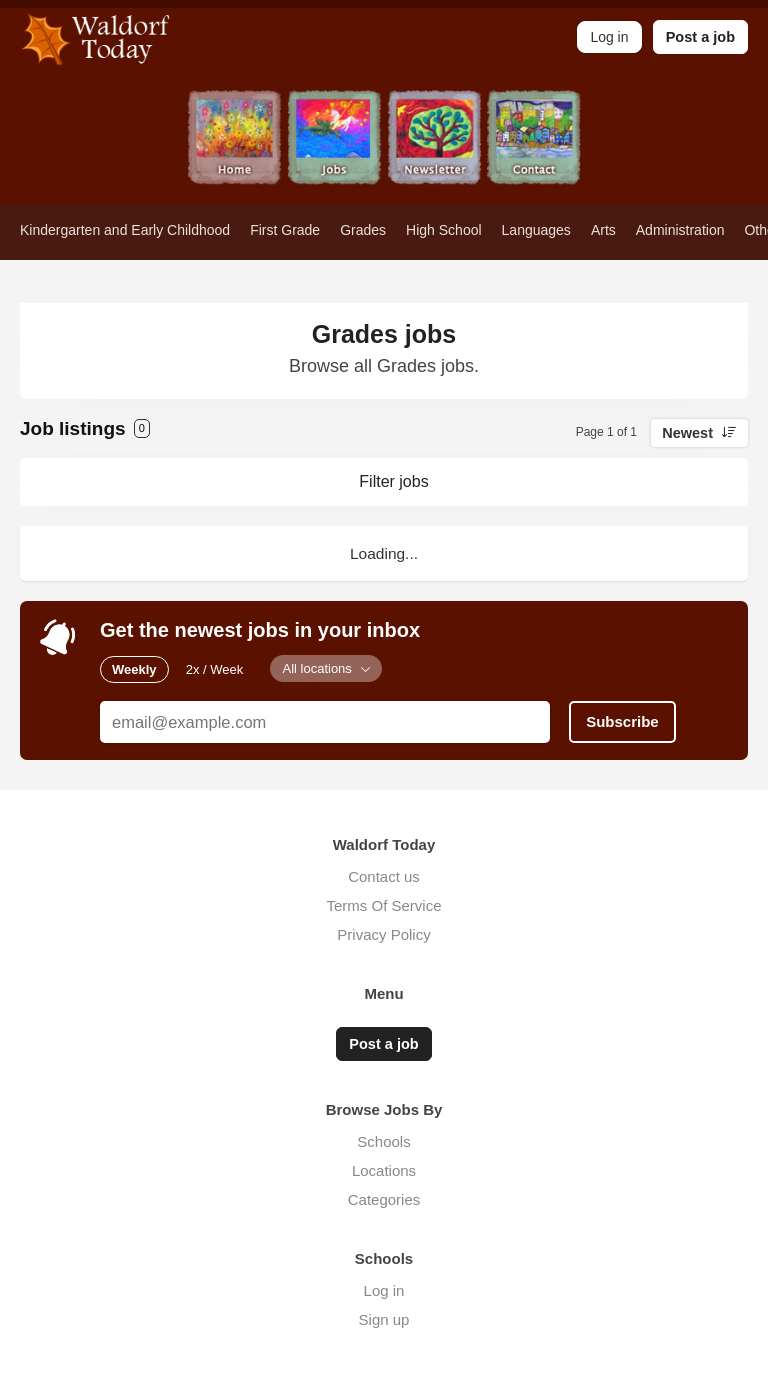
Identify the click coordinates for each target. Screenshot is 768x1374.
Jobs (334, 147)
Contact (534, 147)
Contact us (384, 876)
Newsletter (434, 147)
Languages (536, 230)
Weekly (134, 669)
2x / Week (215, 669)
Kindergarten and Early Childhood (125, 230)
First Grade (285, 230)
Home (234, 147)
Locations (384, 1170)
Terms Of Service (383, 905)
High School (444, 230)
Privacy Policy (383, 934)
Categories (384, 1199)
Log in (384, 1290)
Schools (383, 1141)
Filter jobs (393, 481)
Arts (603, 230)
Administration (680, 230)
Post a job (700, 37)
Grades (363, 230)
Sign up (384, 1319)
